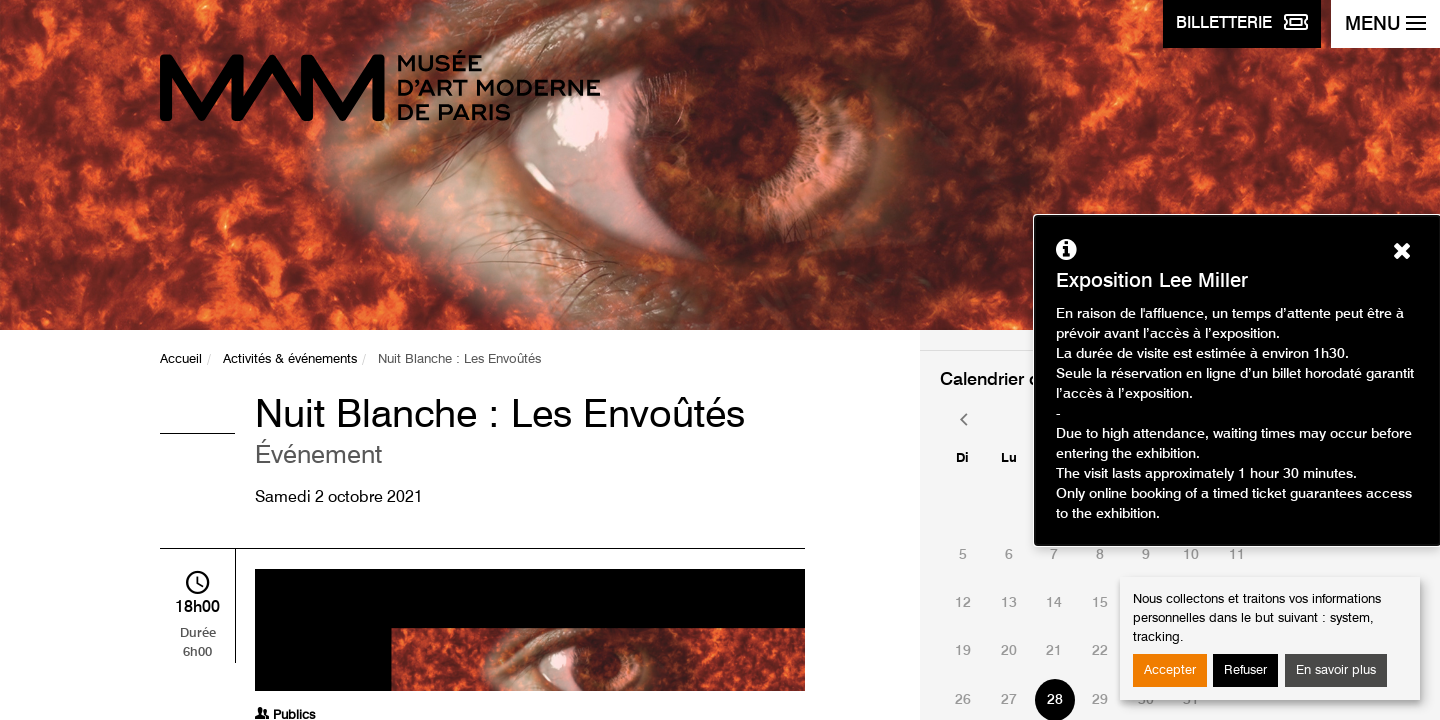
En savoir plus (1336, 670)
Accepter (1170, 670)
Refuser (1245, 670)
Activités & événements (290, 359)
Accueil (181, 359)
